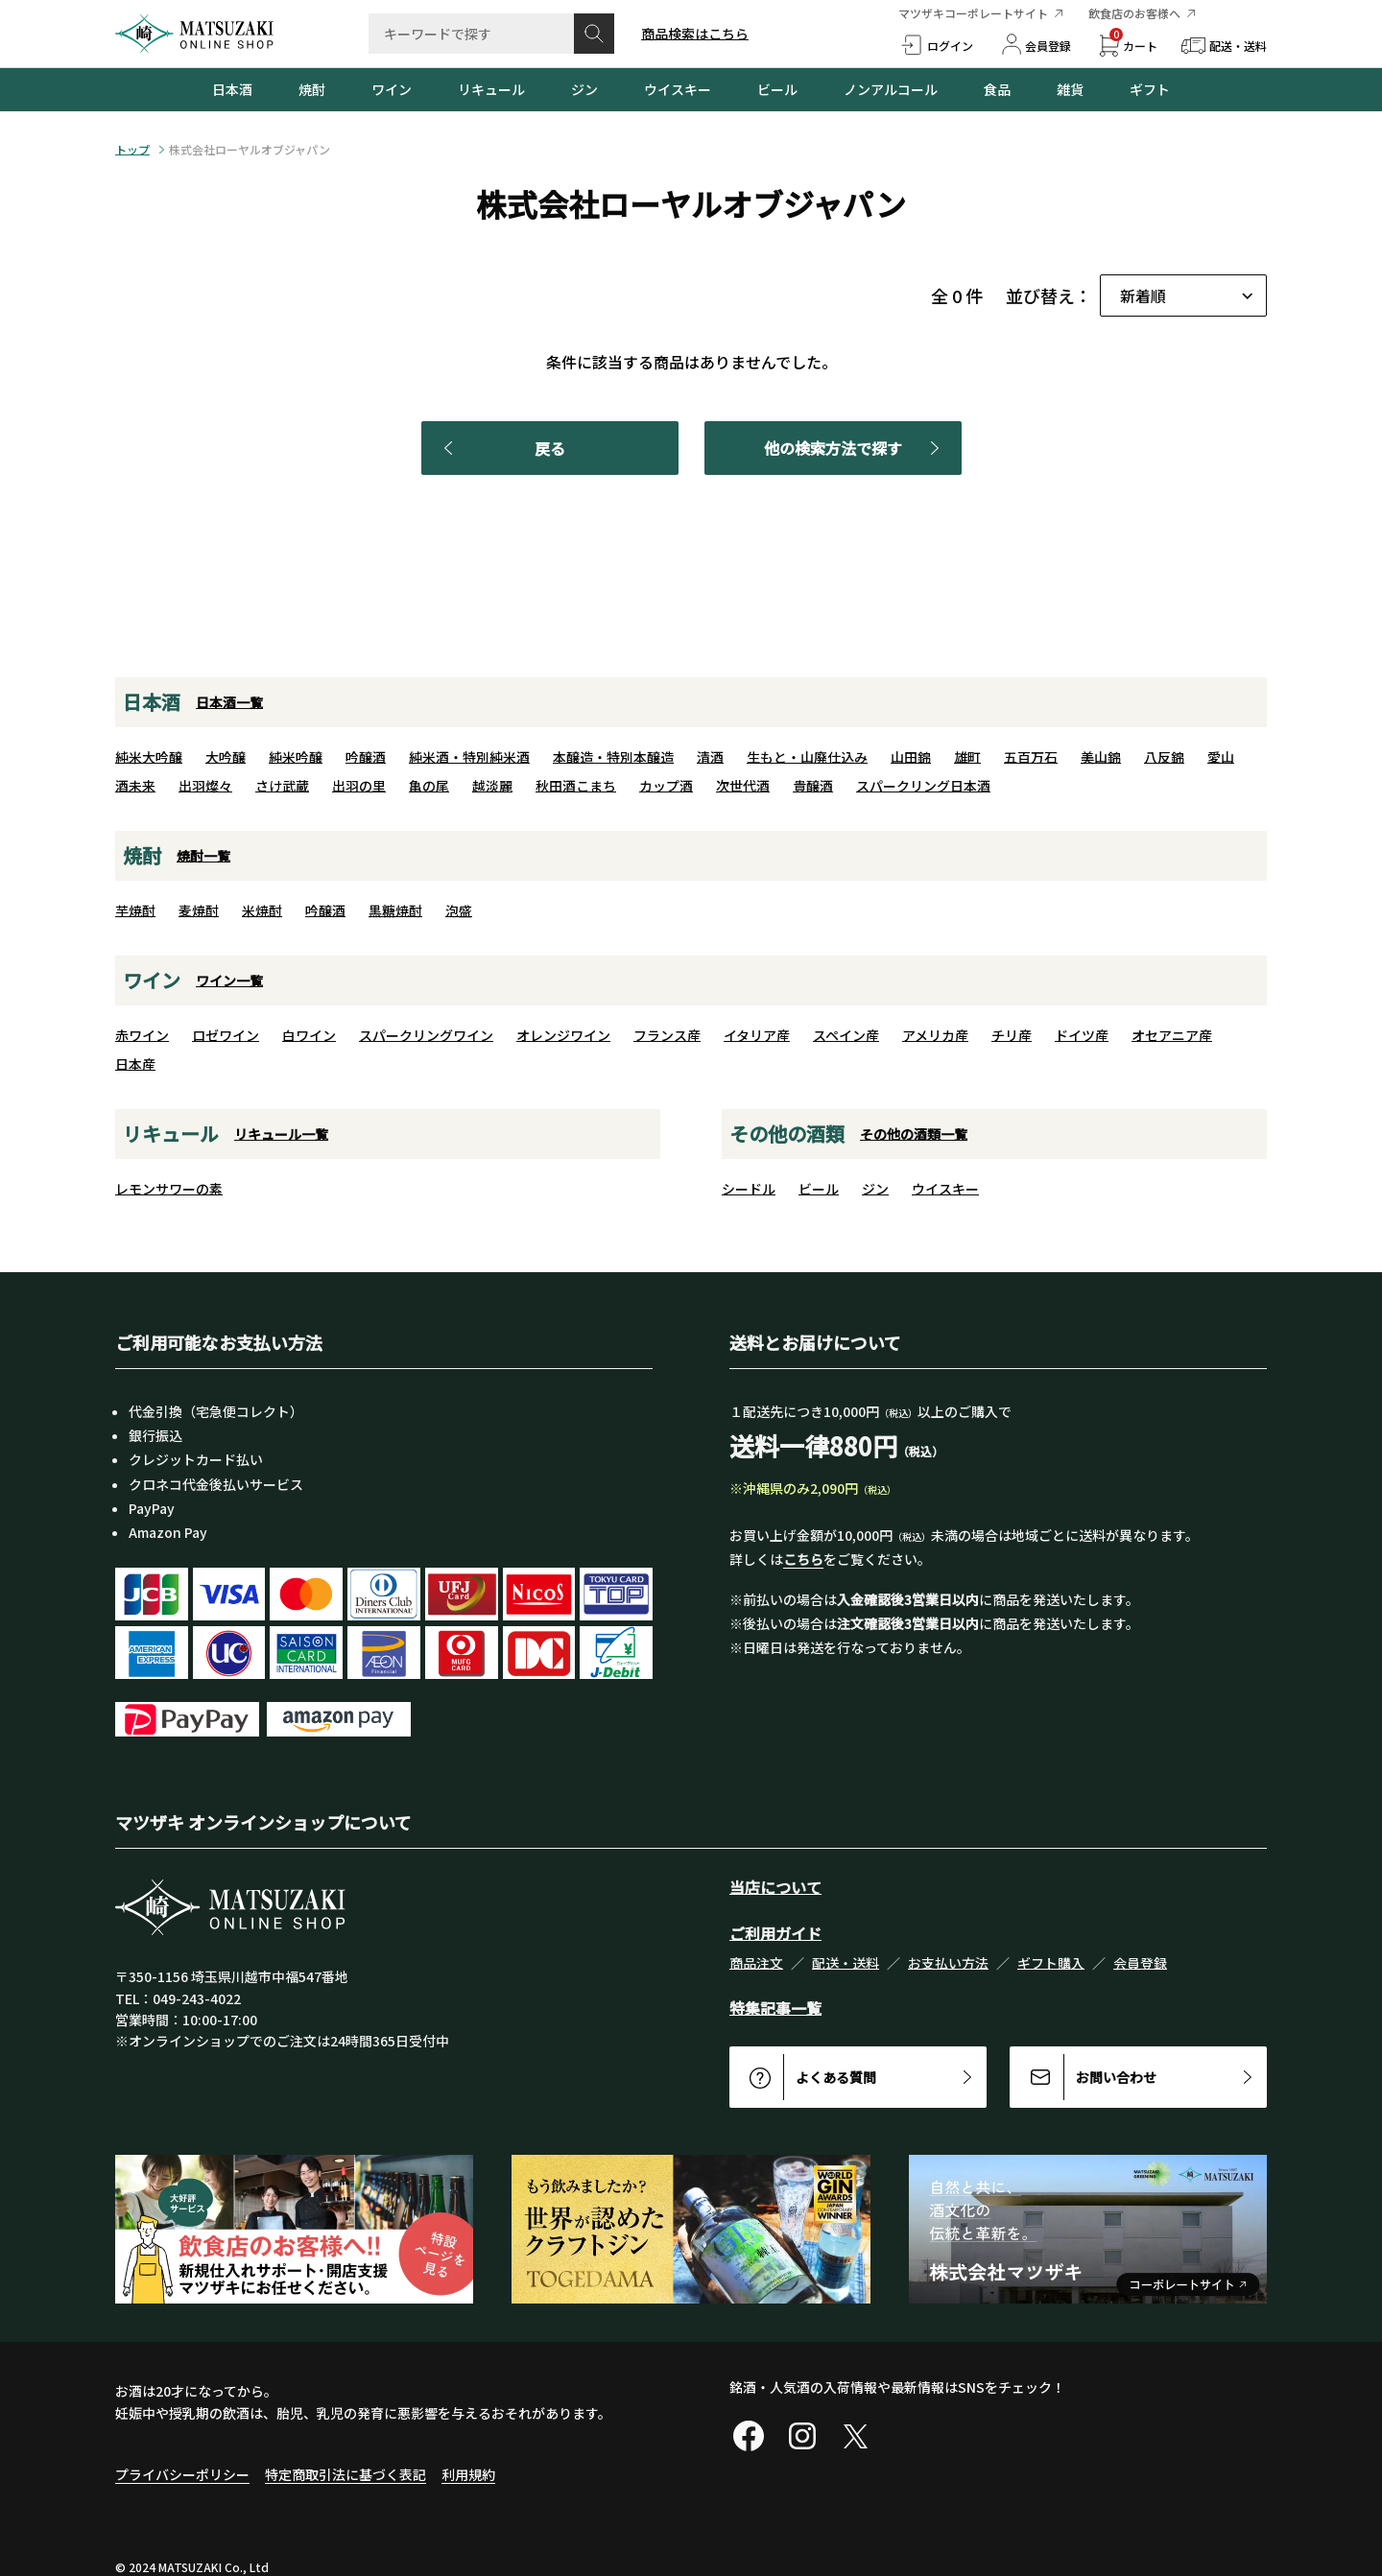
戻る (501, 448)
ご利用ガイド (775, 1933)
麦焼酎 (199, 910)
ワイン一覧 (229, 980)
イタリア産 (757, 1035)
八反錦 (1164, 757)
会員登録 (1140, 1963)
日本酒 (232, 89)
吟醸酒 (366, 757)
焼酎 (311, 89)
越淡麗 (492, 785)
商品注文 (756, 1963)
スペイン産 (846, 1035)
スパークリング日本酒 (923, 785)
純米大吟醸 (148, 757)
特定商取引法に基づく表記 (345, 2474)
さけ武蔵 (282, 785)
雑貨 (1070, 89)
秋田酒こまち (576, 785)
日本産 (135, 1064)
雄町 (967, 757)
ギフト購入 (1050, 1963)
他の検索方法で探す (855, 448)
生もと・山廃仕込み (807, 757)
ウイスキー (677, 89)
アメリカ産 (935, 1035)
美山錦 (1101, 757)
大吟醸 (225, 757)
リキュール (491, 89)
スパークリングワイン (426, 1035)
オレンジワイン (563, 1035)
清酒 (710, 757)
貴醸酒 (813, 785)
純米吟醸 (295, 757)
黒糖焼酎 (395, 910)
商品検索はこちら (695, 33)
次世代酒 (743, 785)
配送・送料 (845, 1963)
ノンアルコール (891, 89)
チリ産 (1011, 1035)
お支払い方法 (948, 1963)
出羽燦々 (205, 785)
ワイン (391, 89)
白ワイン (309, 1035)
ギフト (1150, 89)
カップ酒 (666, 785)
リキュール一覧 (281, 1134)
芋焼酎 (135, 910)
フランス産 (667, 1035)
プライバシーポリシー (182, 2474)
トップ (132, 149)
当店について (775, 1887)
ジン (584, 89)
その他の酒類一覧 (913, 1134)
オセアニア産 (1172, 1035)
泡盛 (458, 910)
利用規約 (468, 2474)
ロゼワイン (225, 1035)
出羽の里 (359, 785)
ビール (777, 89)
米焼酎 (262, 910)
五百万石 (1031, 757)
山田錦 (911, 757)
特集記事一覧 (775, 2008)
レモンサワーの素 (169, 1188)
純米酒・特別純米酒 (469, 757)
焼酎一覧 (203, 856)
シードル (748, 1188)
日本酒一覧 (229, 702)
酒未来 (135, 785)
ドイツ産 (1081, 1035)
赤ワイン (142, 1035)
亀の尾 (429, 785)
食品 (997, 89)
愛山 (1220, 757)
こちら (803, 1559)
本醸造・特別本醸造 (613, 757)
